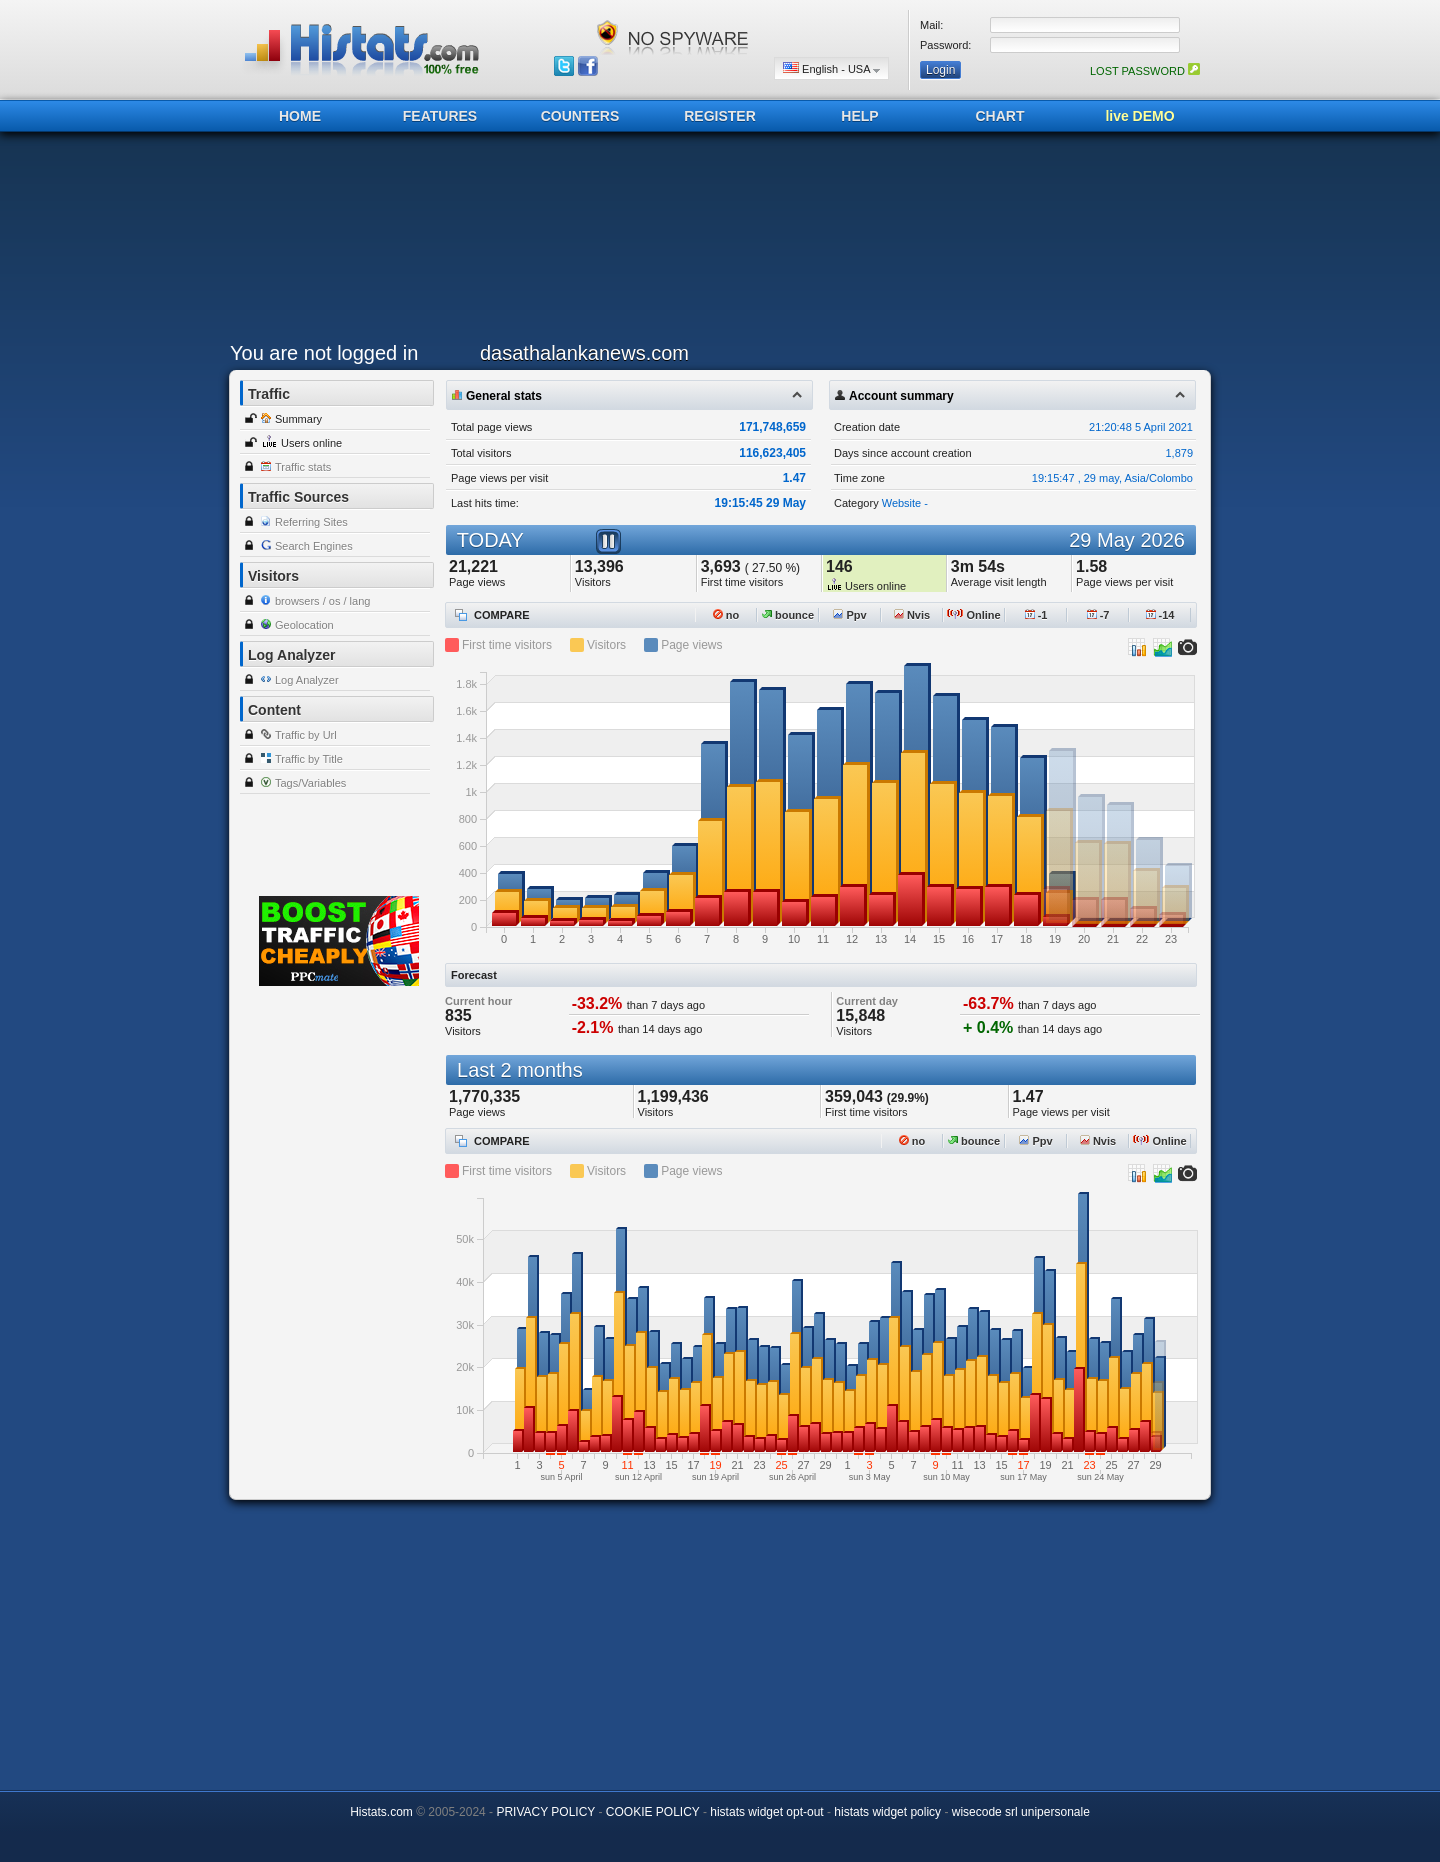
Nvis (912, 615)
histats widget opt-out (766, 1812)
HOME (300, 116)
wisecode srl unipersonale (1021, 1812)
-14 (1160, 615)
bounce (788, 615)
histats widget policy (887, 1812)
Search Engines (314, 546)
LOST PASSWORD (1145, 71)
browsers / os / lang (322, 601)
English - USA (831, 68)
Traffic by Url (306, 735)
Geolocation (304, 625)
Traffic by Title (309, 759)
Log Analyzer (307, 680)
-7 (1098, 615)
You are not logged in (324, 353)
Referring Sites (311, 522)
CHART (1000, 116)
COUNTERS (580, 116)
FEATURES (440, 116)
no (726, 615)
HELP (859, 116)
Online (973, 615)
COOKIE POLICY (653, 1812)
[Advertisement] (715, 242)
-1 (1036, 615)
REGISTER (720, 116)
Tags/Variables (310, 783)
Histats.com (381, 1812)
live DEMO (1139, 116)
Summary (298, 419)
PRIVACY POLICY (545, 1812)
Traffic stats (303, 467)
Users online (311, 443)
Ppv (849, 615)
